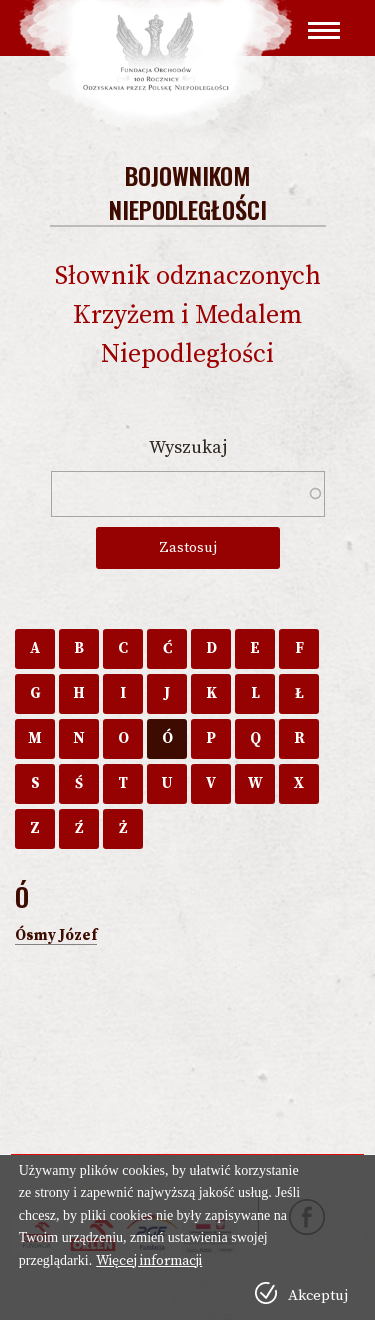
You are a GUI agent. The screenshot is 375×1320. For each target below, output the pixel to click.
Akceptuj (318, 1295)
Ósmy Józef (56, 935)
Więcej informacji (149, 1261)
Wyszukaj (188, 447)
